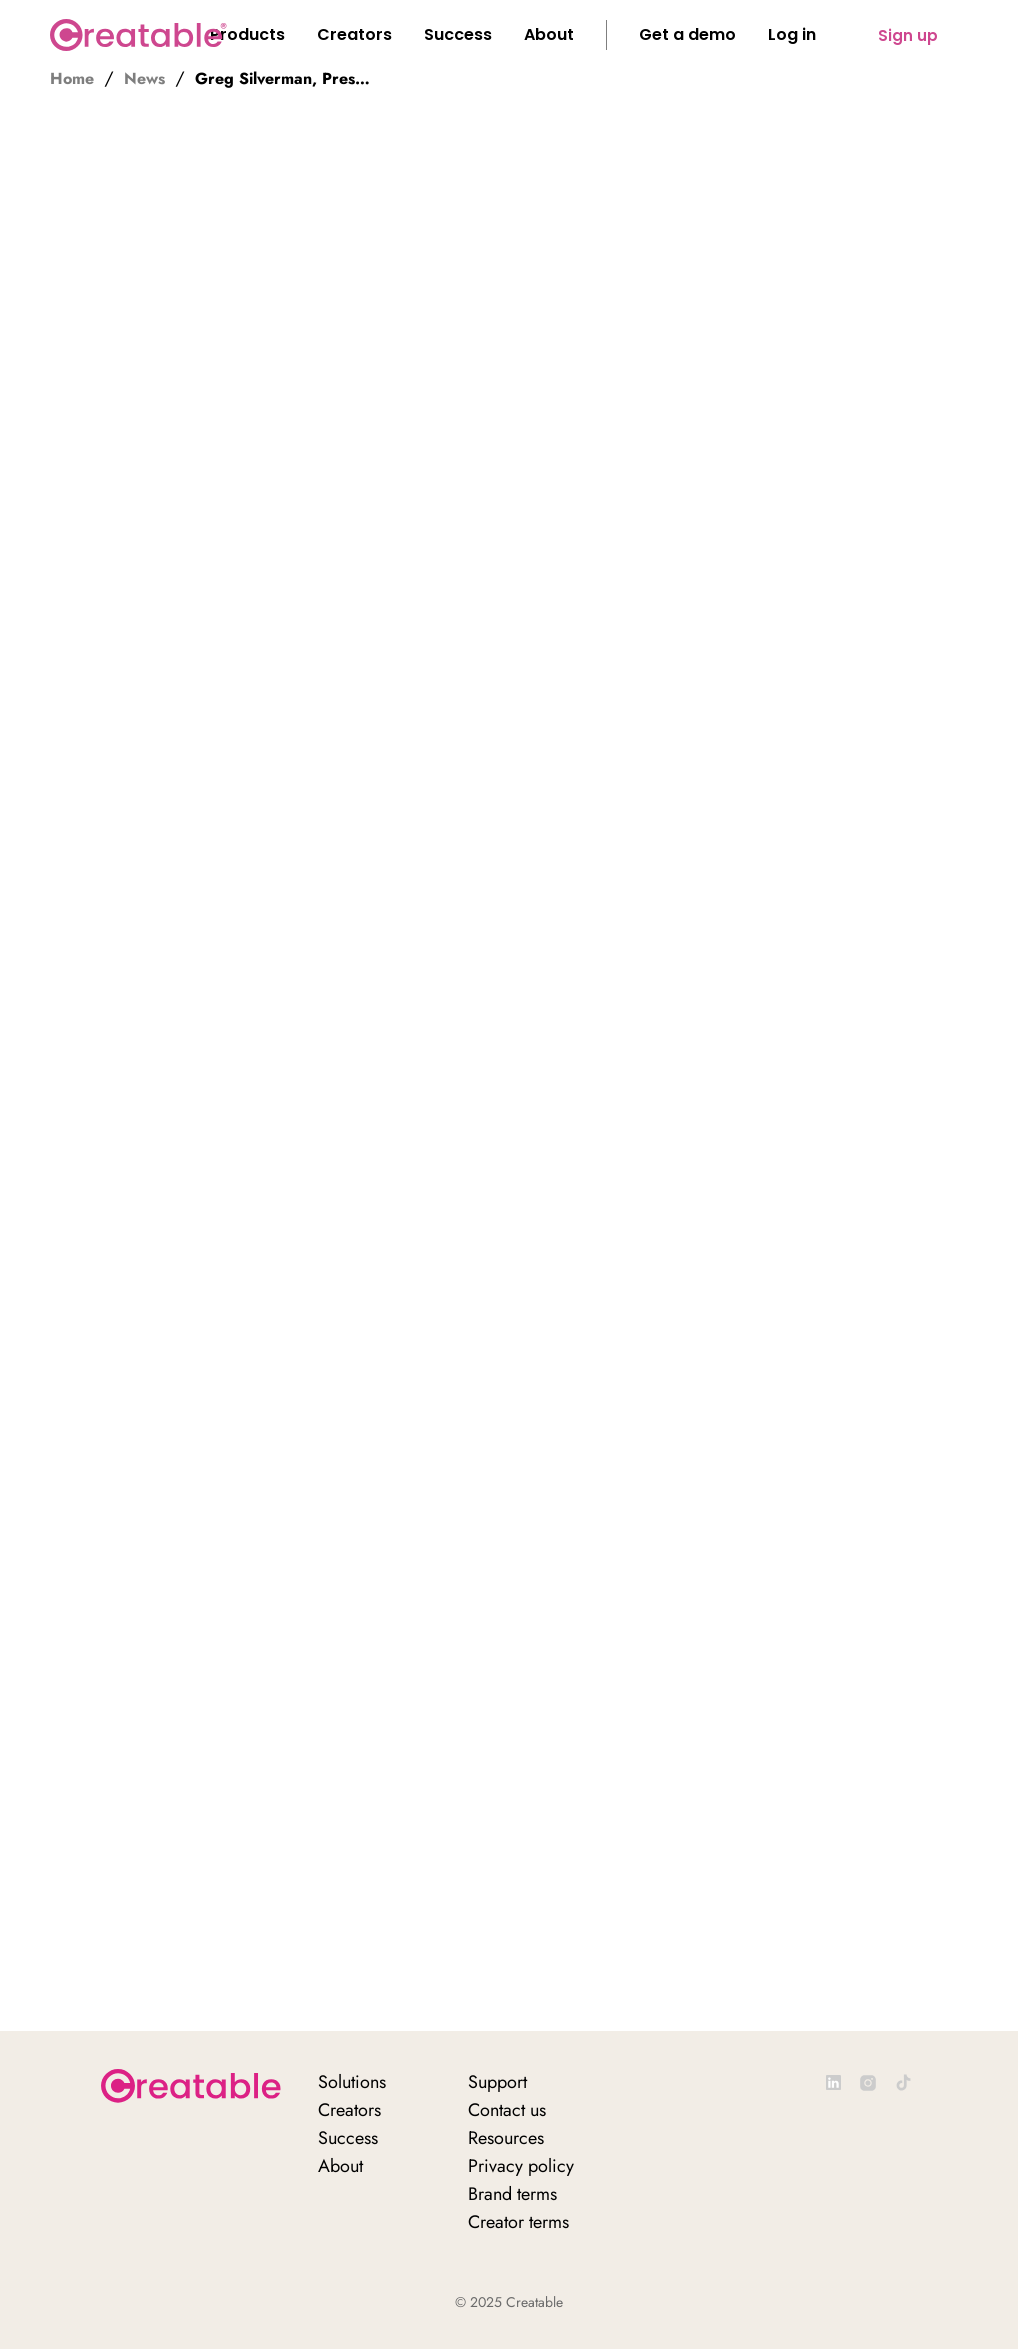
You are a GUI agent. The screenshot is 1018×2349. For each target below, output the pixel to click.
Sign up (908, 35)
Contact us (507, 2110)
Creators (349, 2110)
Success (348, 2138)
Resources (506, 2138)
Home (72, 79)
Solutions (352, 2082)
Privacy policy (521, 2166)
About (340, 2166)
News (144, 79)
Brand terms (512, 2194)
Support (497, 2082)
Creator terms (518, 2222)
